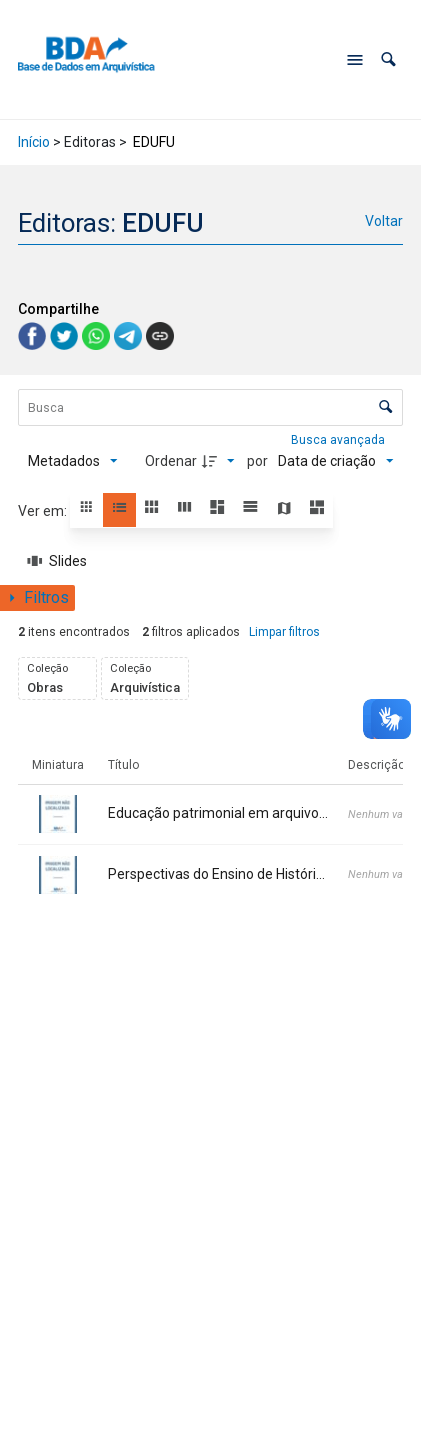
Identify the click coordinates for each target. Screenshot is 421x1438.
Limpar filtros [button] (284, 632)
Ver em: (44, 511)
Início (34, 142)
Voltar (384, 221)
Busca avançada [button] (339, 440)
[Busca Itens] (211, 407)
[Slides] (58, 561)
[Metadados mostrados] (73, 461)
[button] (388, 59)
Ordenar (171, 461)
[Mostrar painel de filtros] (37, 598)
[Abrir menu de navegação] (355, 60)
